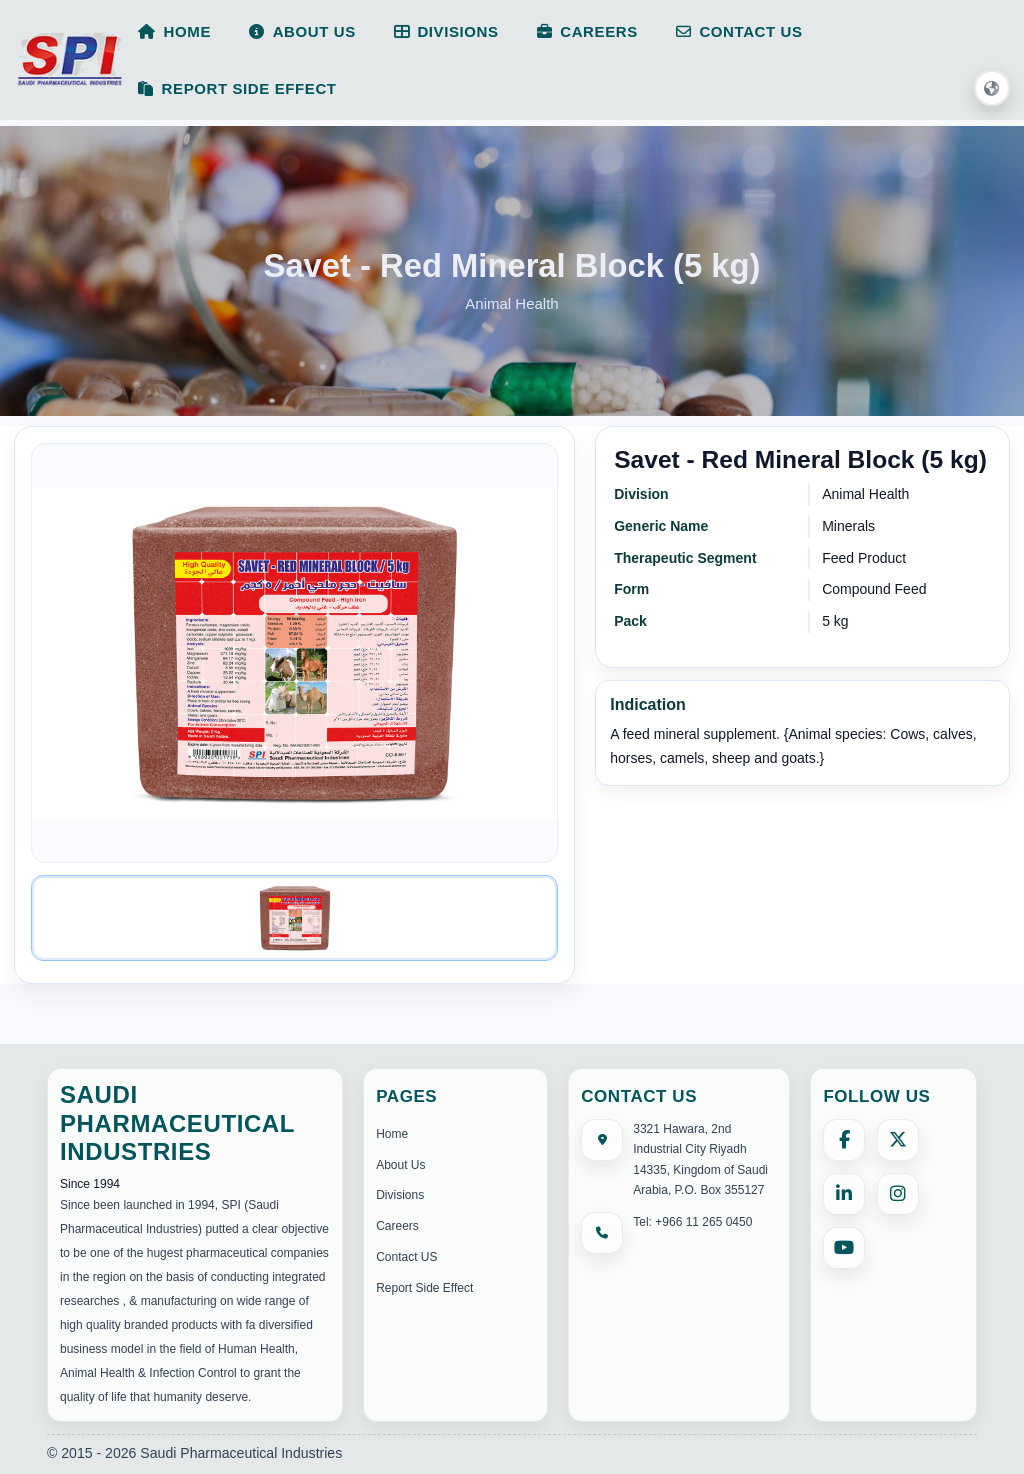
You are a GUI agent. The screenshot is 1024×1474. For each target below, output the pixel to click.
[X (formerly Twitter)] (898, 1140)
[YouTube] (844, 1248)
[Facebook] (844, 1140)
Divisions (400, 1195)
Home (392, 1134)
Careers (397, 1226)
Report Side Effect (424, 1288)
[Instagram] (898, 1194)
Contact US (406, 1257)
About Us (400, 1165)
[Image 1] (294, 918)
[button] (992, 89)
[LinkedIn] (844, 1194)
